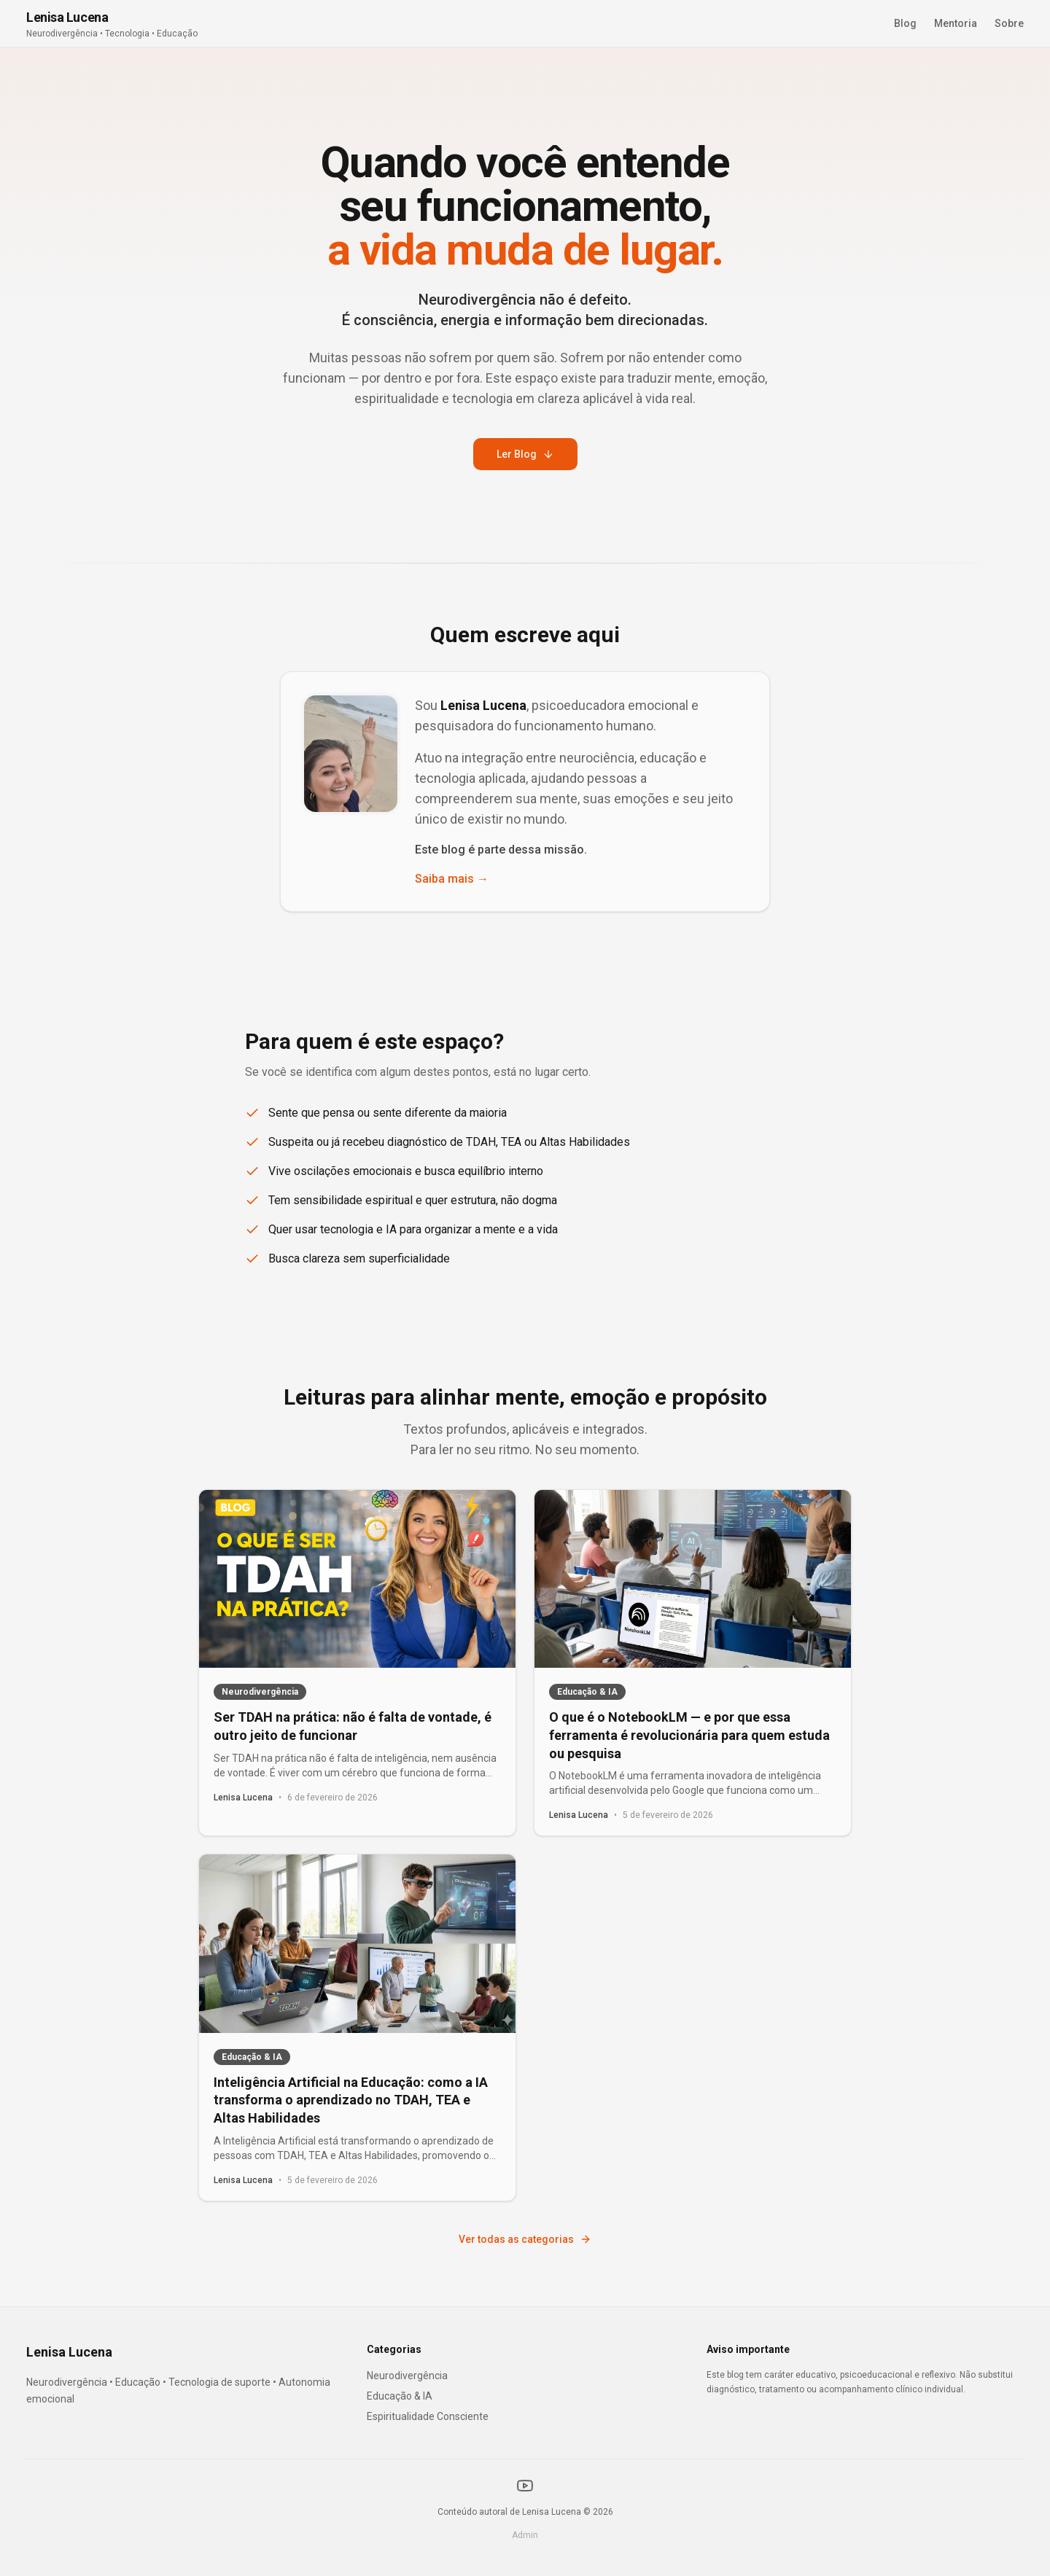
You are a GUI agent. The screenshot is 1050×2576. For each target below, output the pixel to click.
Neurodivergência (407, 2375)
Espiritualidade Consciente (428, 2416)
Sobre (1009, 23)
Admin (525, 2535)
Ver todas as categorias (525, 2239)
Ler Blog (525, 454)
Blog (905, 23)
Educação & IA (399, 2396)
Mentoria (955, 23)
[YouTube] (525, 2485)
